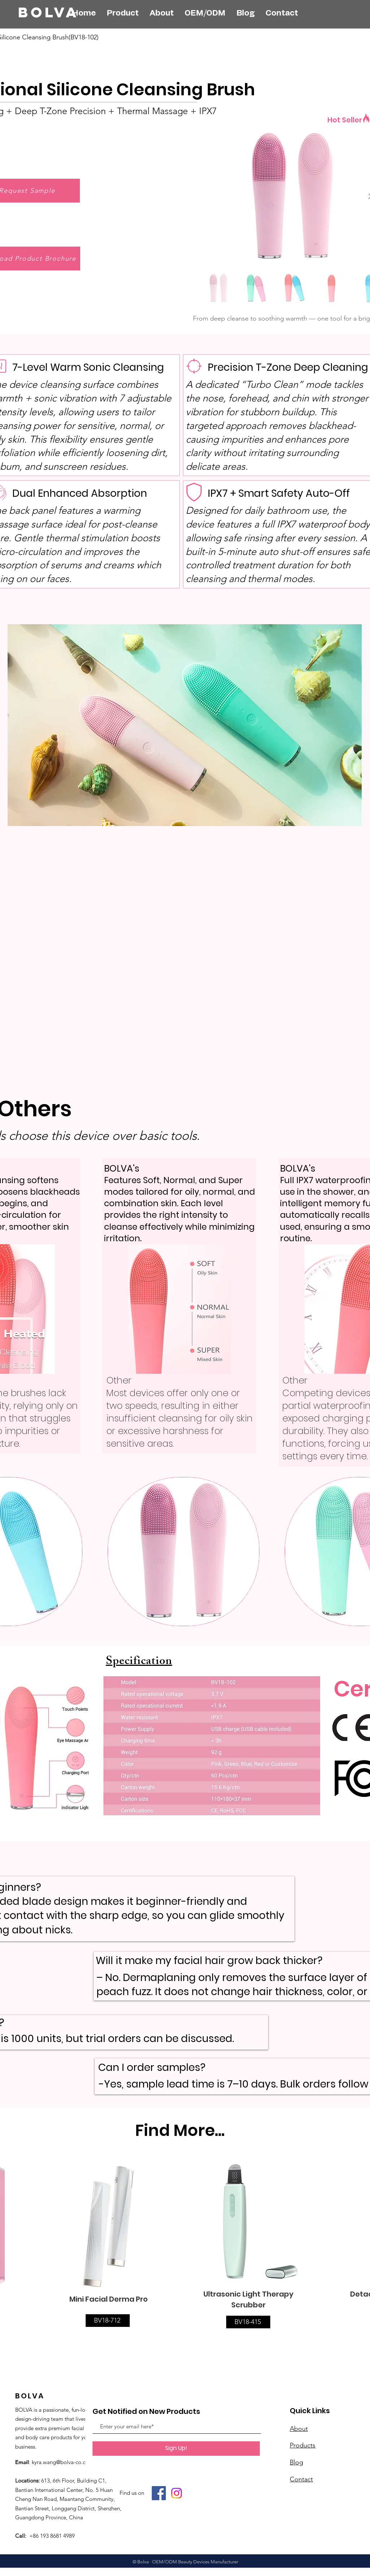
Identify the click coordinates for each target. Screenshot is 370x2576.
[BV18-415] (248, 2322)
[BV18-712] (108, 2320)
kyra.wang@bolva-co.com (62, 2462)
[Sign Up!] (176, 2448)
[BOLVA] (60, 12)
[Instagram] (176, 2493)
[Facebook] (159, 2493)
